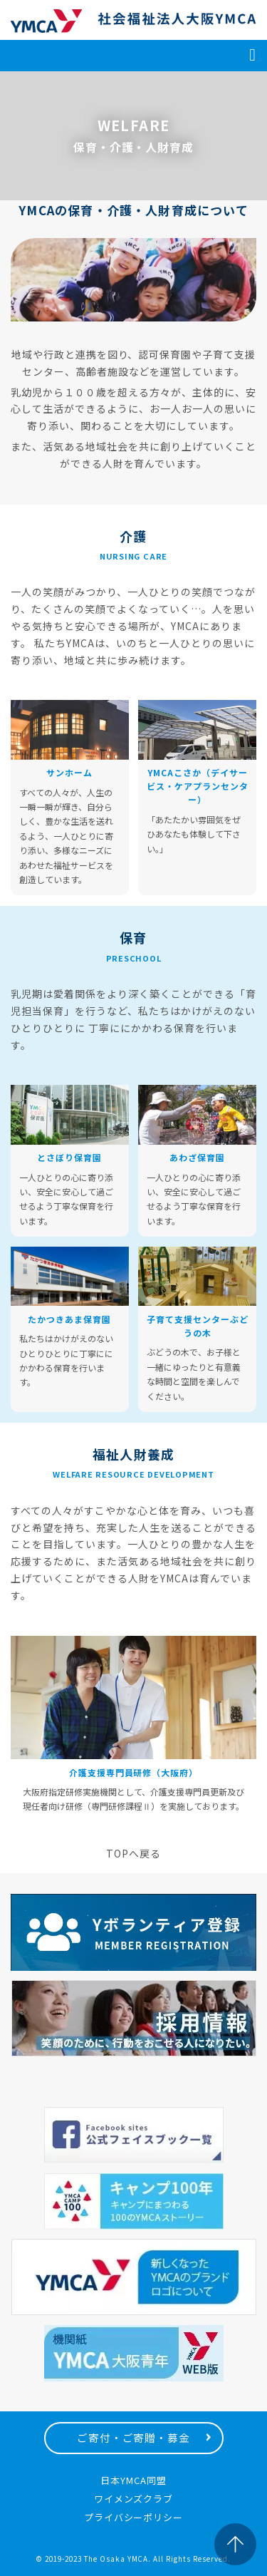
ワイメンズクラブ (134, 2498)
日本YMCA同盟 (133, 2480)
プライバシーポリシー (134, 2517)
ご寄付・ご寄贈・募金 (134, 2437)
